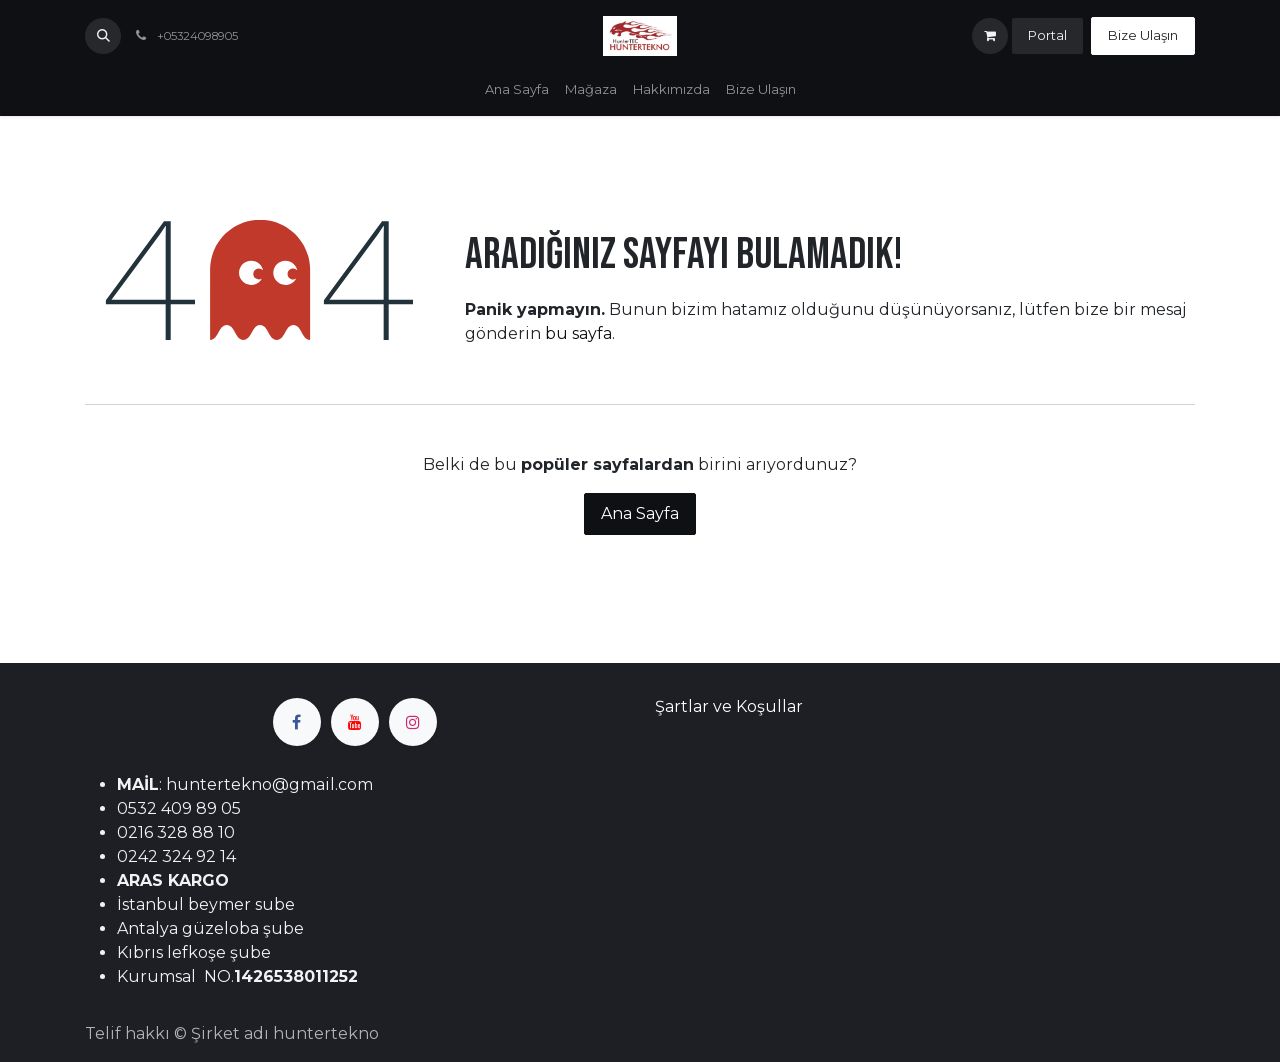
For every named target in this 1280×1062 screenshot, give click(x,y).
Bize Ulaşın (1143, 35)
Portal (1047, 35)
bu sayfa (578, 333)
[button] (103, 36)
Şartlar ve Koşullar (729, 706)
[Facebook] (297, 722)
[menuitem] (517, 90)
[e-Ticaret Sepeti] (990, 36)
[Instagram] (413, 722)
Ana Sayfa (640, 513)
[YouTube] (355, 722)
